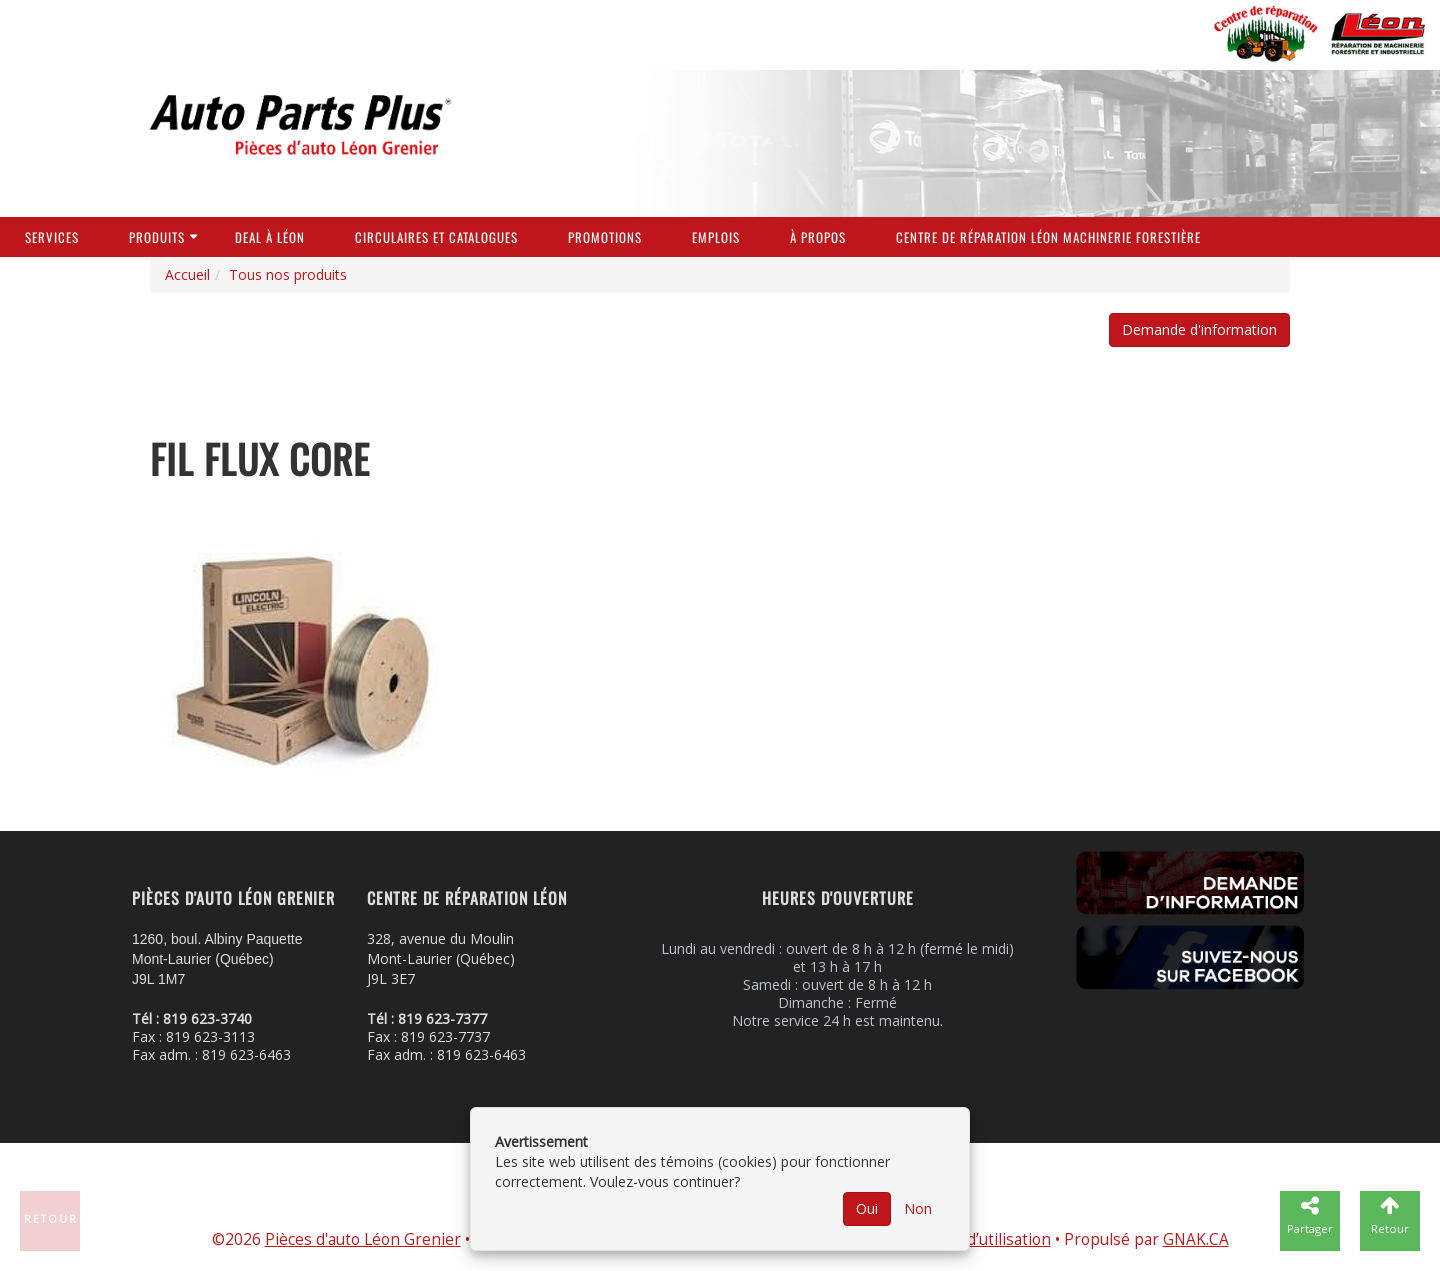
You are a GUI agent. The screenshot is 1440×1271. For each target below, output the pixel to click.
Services (52, 237)
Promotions (605, 237)
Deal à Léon (270, 237)
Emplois (716, 237)
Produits (157, 237)
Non (918, 1208)
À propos (818, 237)
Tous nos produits (288, 274)
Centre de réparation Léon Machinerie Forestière (1048, 237)
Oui (867, 1208)
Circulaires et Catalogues (436, 237)
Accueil (187, 274)
